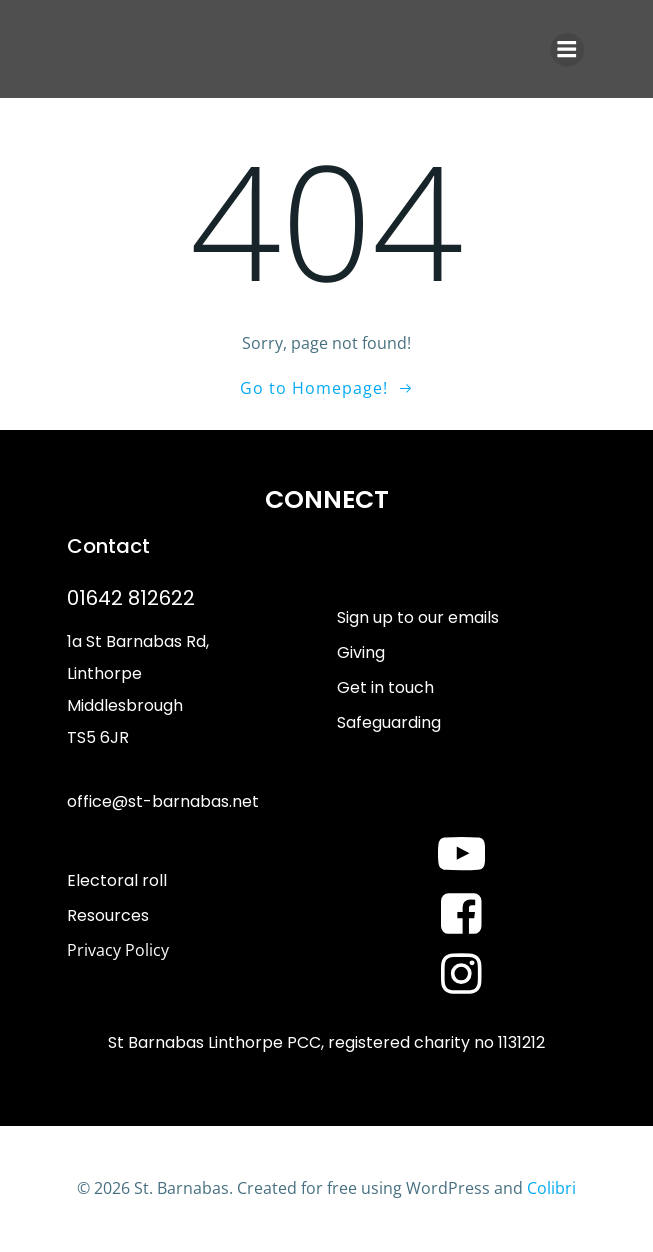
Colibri (551, 1188)
